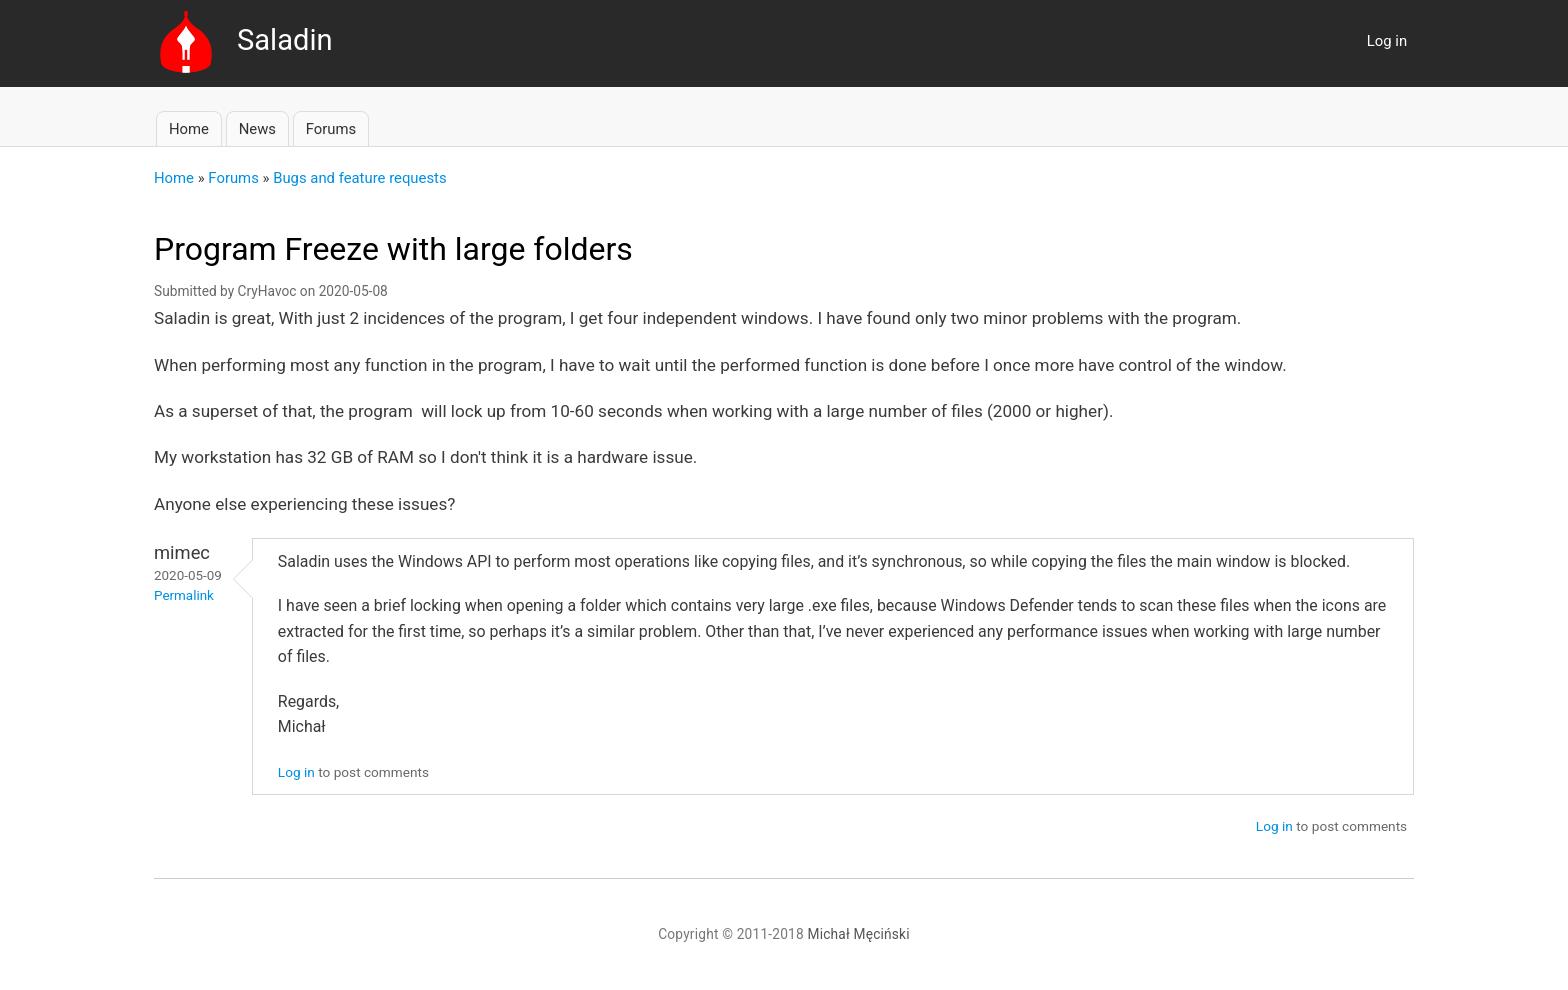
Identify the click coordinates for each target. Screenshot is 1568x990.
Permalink (184, 595)
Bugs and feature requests (359, 178)
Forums (331, 129)
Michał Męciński (859, 934)
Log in (1387, 41)
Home (189, 129)
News (257, 129)
